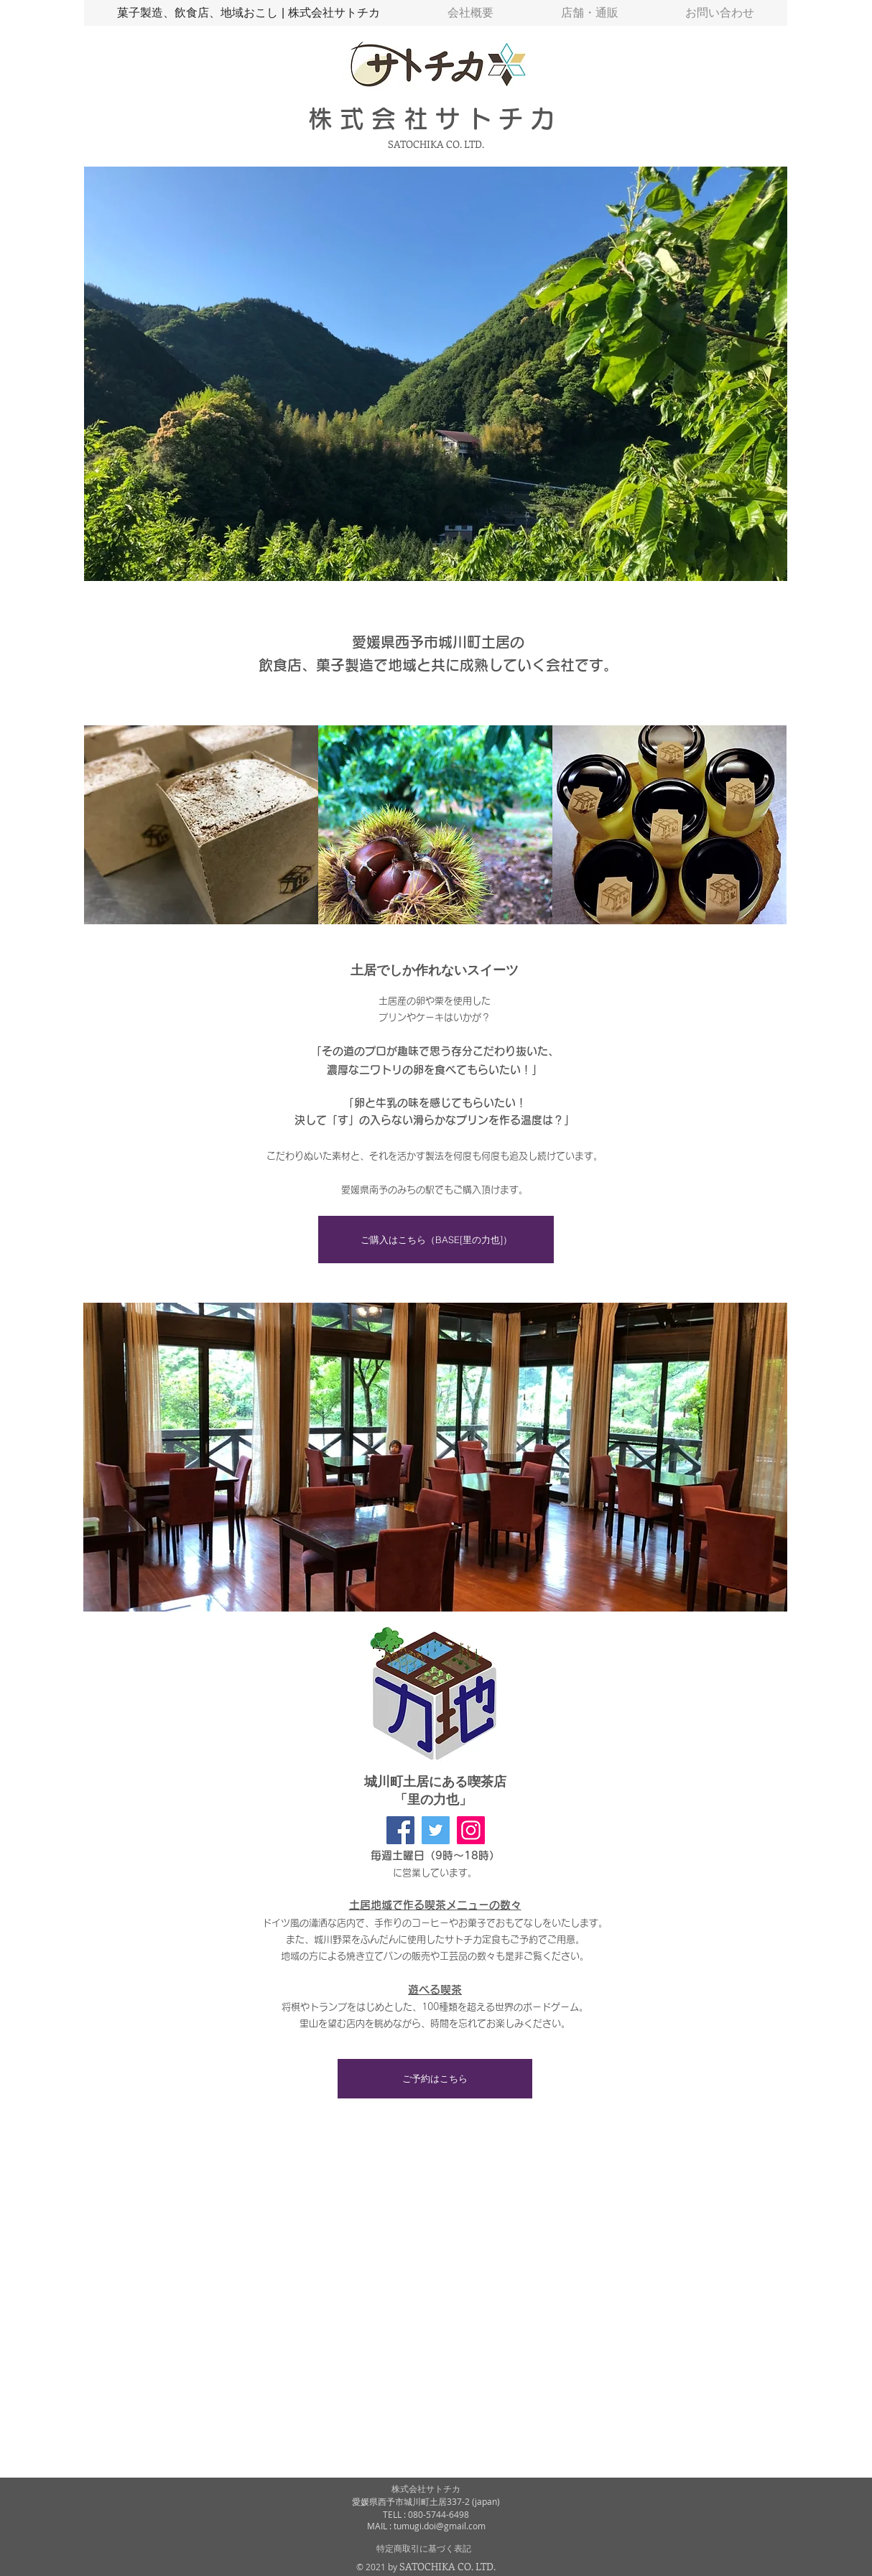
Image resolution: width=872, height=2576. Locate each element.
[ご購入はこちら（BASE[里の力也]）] (436, 1239)
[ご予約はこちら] (435, 2078)
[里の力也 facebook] (400, 1830)
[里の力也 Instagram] (471, 1830)
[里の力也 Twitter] (436, 1830)
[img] (201, 824)
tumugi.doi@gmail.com (440, 2525)
